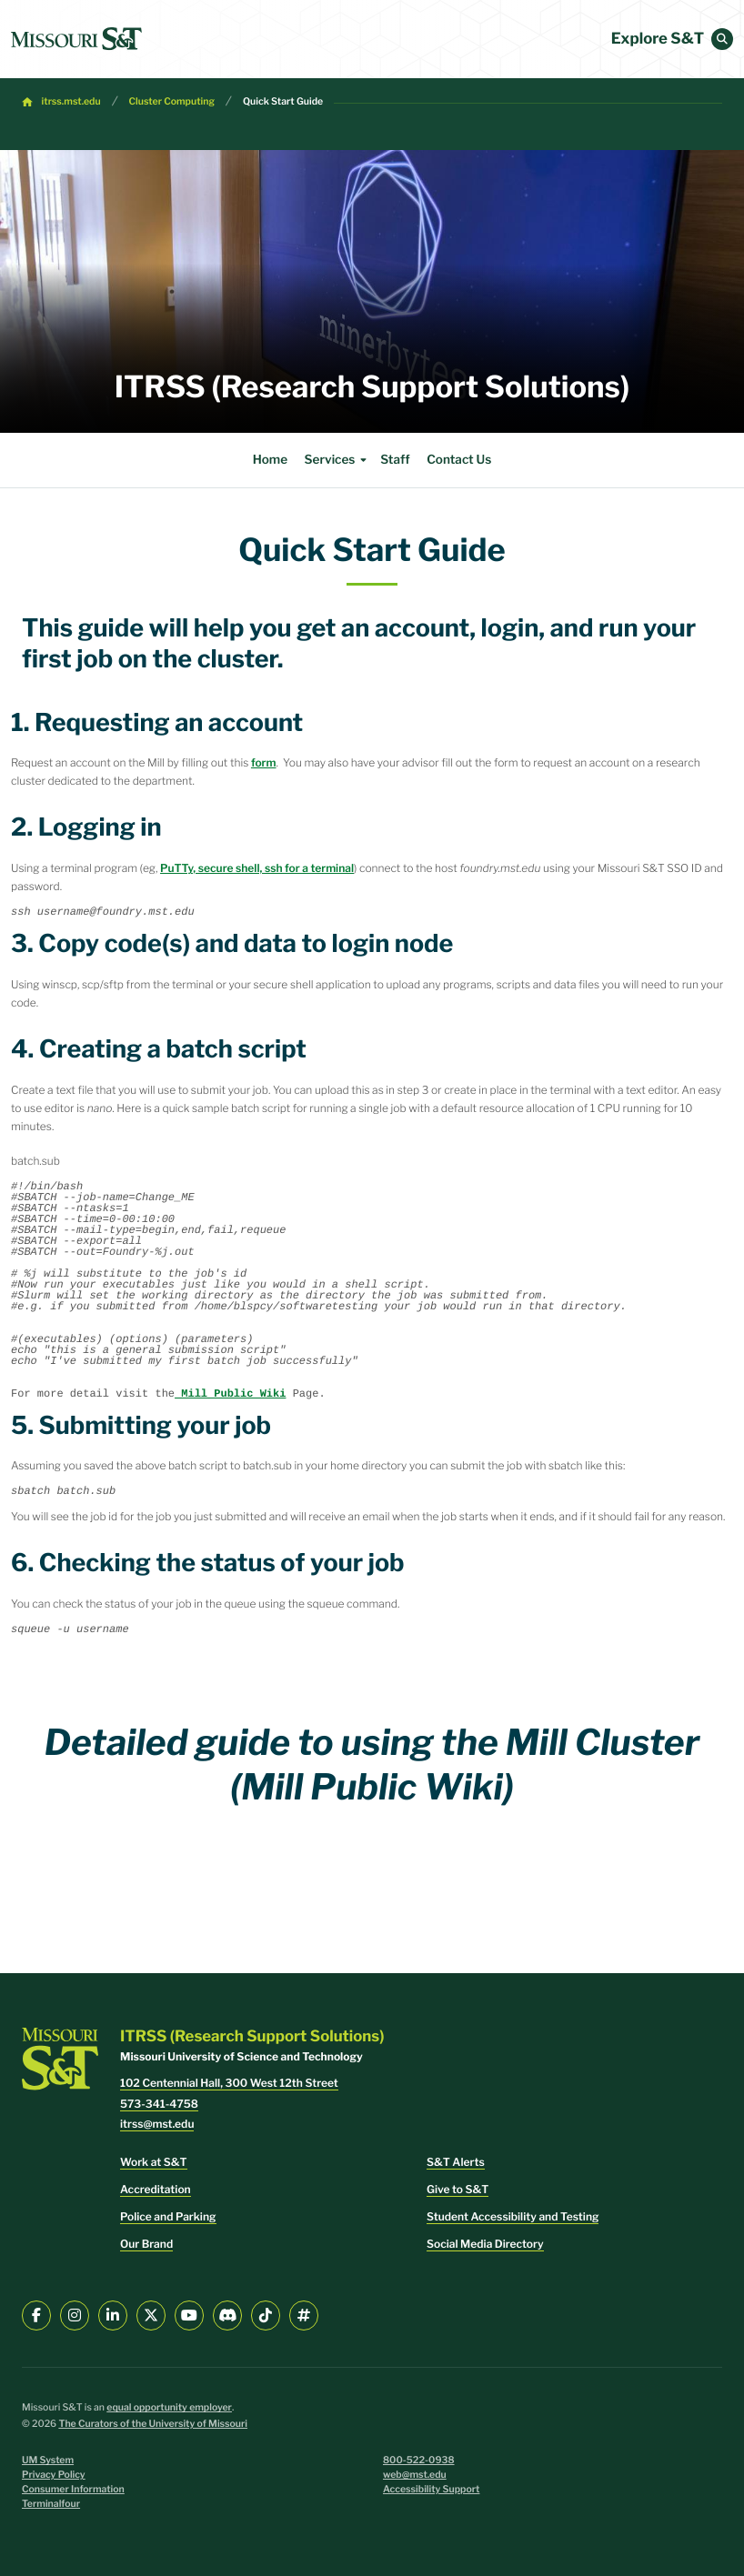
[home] (76, 39)
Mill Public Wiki (230, 1393)
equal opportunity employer (169, 2407)
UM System (48, 2460)
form (263, 762)
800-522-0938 (419, 2460)
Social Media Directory (485, 2243)
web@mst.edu (415, 2475)
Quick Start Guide (283, 101)
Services (338, 460)
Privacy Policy (53, 2475)
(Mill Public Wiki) (372, 1787)
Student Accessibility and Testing (512, 2216)
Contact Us (459, 460)
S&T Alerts (456, 2162)
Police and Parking (168, 2216)
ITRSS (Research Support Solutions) (372, 387)
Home (270, 460)
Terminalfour (51, 2504)
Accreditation (155, 2189)
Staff (394, 460)
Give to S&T (457, 2189)
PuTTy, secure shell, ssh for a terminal (257, 868)
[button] (722, 39)
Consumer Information (73, 2489)
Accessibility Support (431, 2489)
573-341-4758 (159, 2103)
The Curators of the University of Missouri (152, 2424)
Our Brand (146, 2243)
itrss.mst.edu (71, 101)
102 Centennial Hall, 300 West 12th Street (229, 2083)
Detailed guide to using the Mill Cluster (372, 1742)
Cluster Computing (172, 101)
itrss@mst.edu (157, 2123)
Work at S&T (153, 2162)
